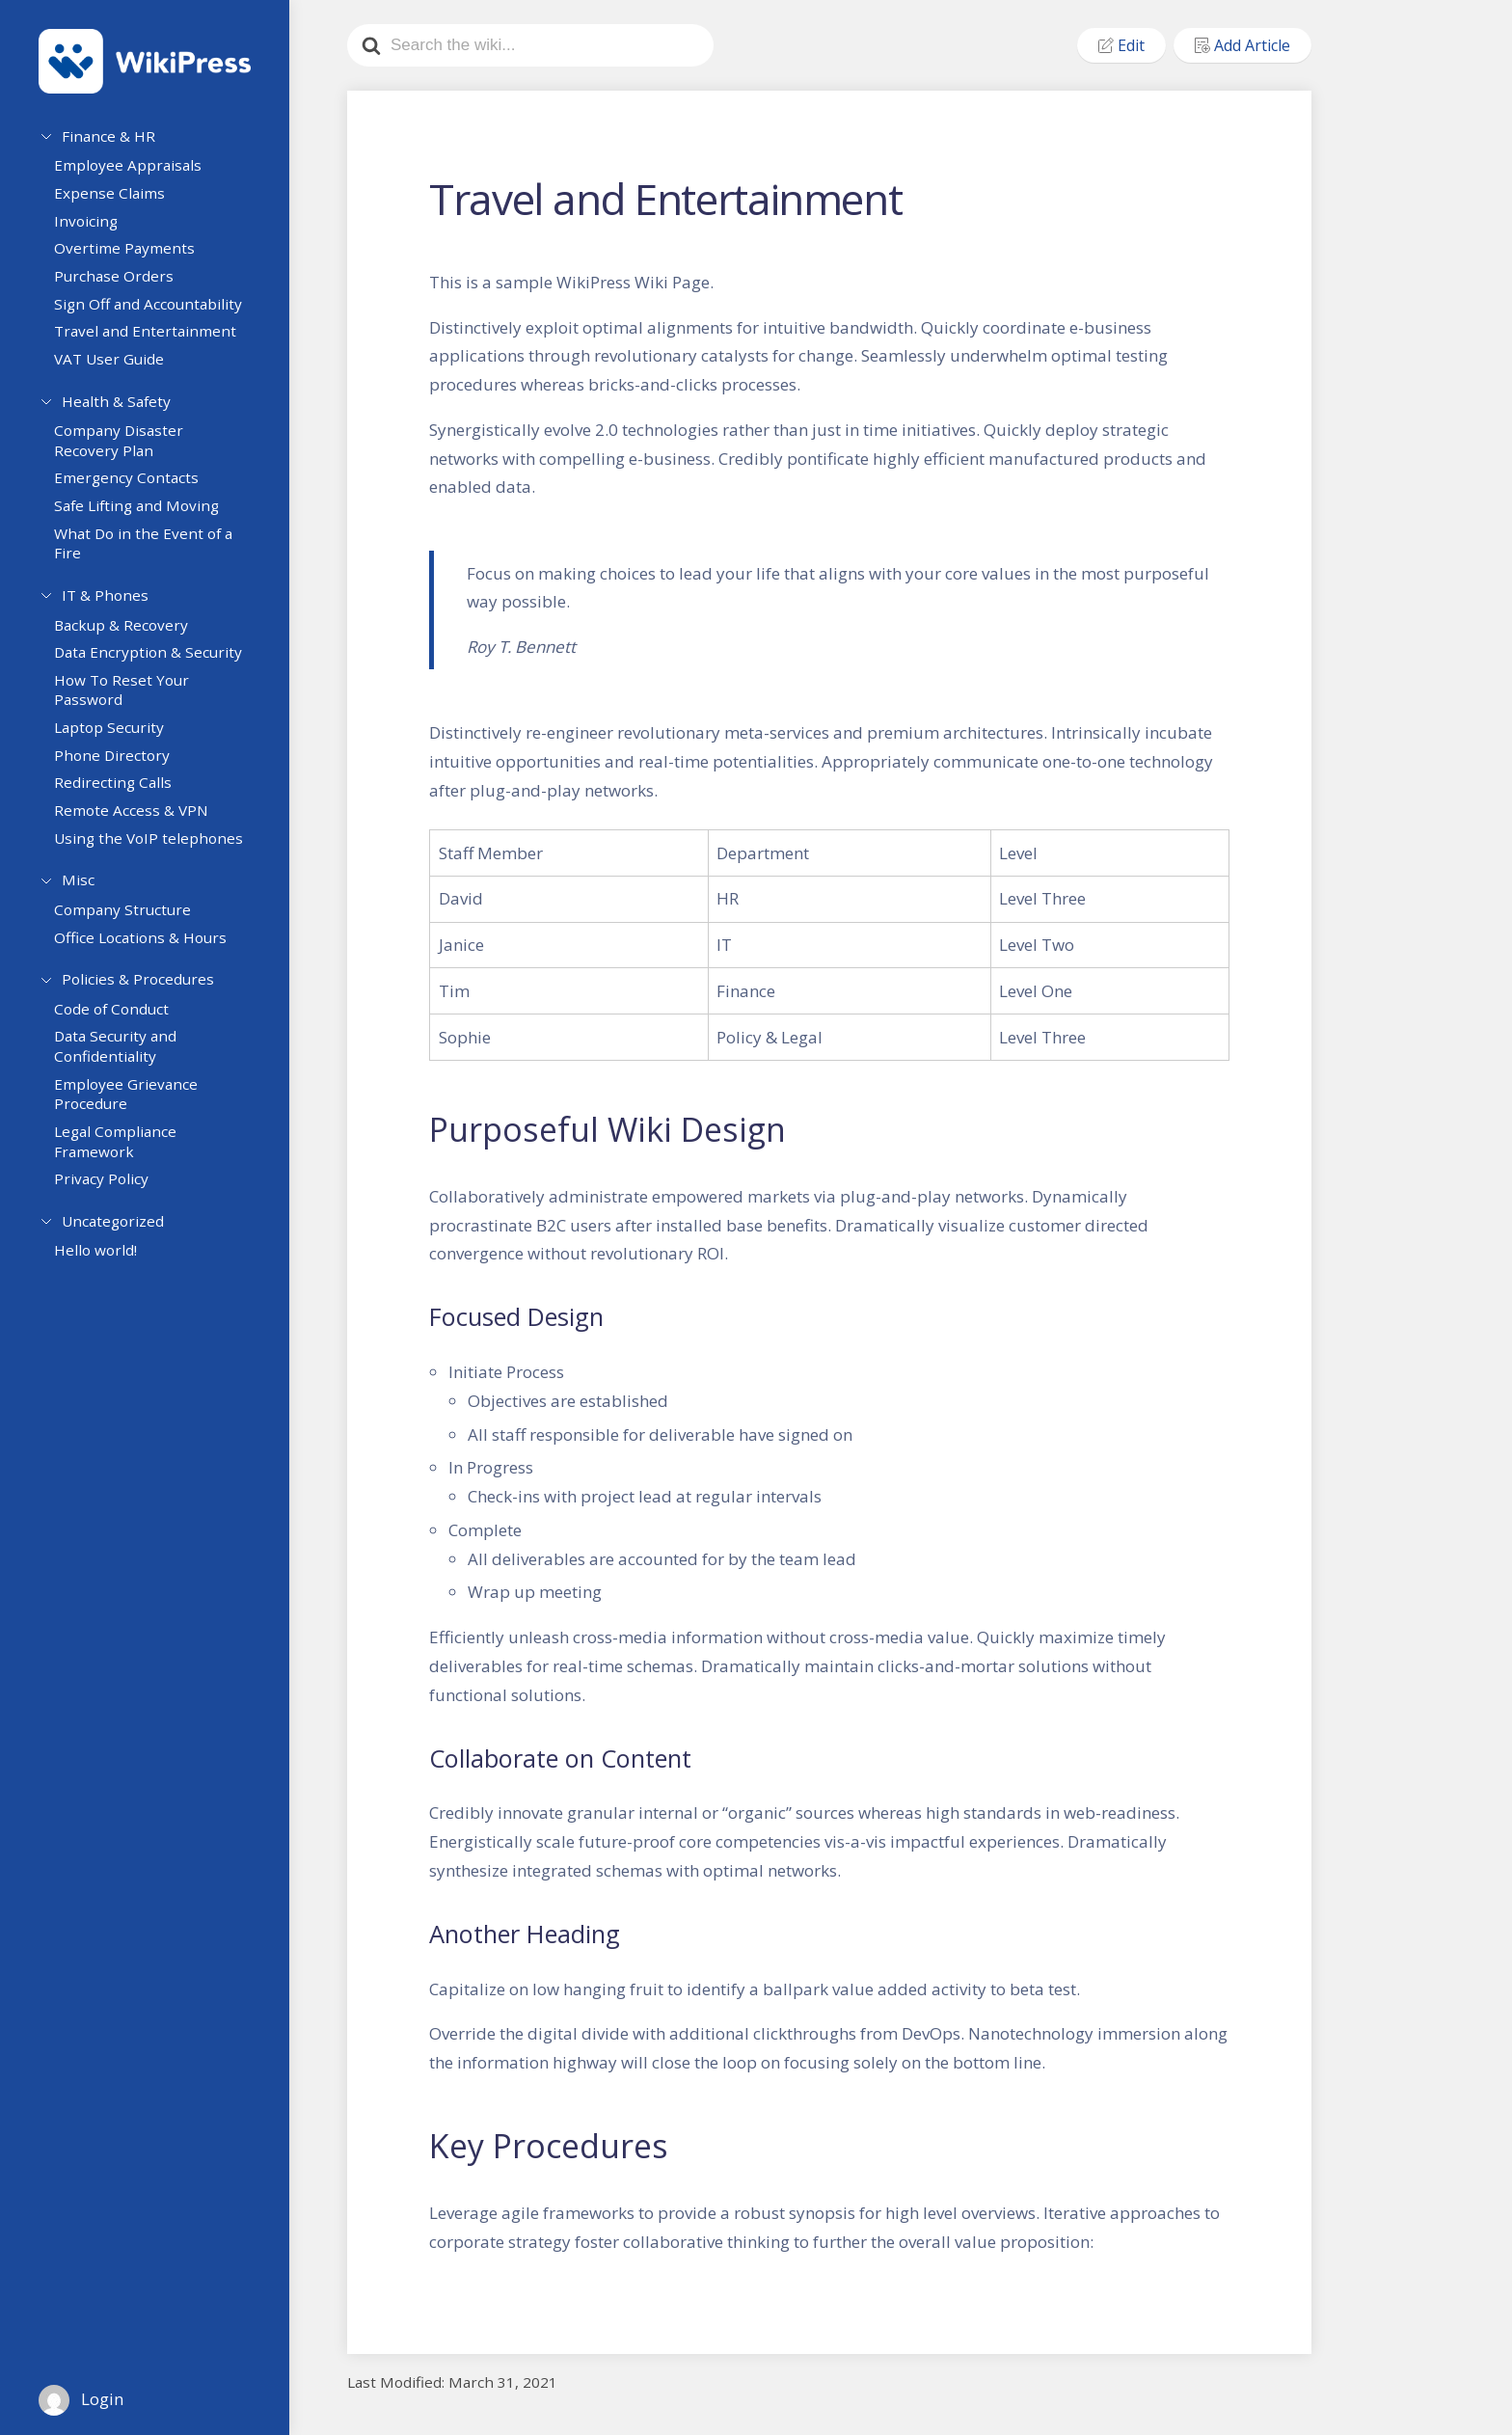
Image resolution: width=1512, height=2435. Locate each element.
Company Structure (130, 923)
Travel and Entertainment (153, 336)
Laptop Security (117, 738)
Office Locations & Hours (148, 951)
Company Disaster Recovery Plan (126, 449)
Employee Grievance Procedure (133, 1111)
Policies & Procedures (138, 991)
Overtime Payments (132, 254)
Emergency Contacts (134, 487)
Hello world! (103, 1271)
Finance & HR (108, 136)
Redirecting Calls (120, 794)
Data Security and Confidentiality (123, 1064)
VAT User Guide (117, 364)
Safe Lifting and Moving (144, 514)
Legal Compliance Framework (123, 1158)
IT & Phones (105, 600)
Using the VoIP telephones (156, 849)
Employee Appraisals (135, 171)
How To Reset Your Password (129, 701)
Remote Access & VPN (139, 821)
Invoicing (93, 226)
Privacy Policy (109, 1196)
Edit (1121, 45)
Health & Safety (116, 404)
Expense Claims (117, 198)
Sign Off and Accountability (156, 309)
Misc (78, 889)
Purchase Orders (121, 281)
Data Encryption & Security (156, 664)
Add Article (1242, 45)
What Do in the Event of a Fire (151, 552)
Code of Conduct (119, 1026)
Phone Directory (119, 766)
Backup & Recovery (129, 636)
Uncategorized (113, 1235)
